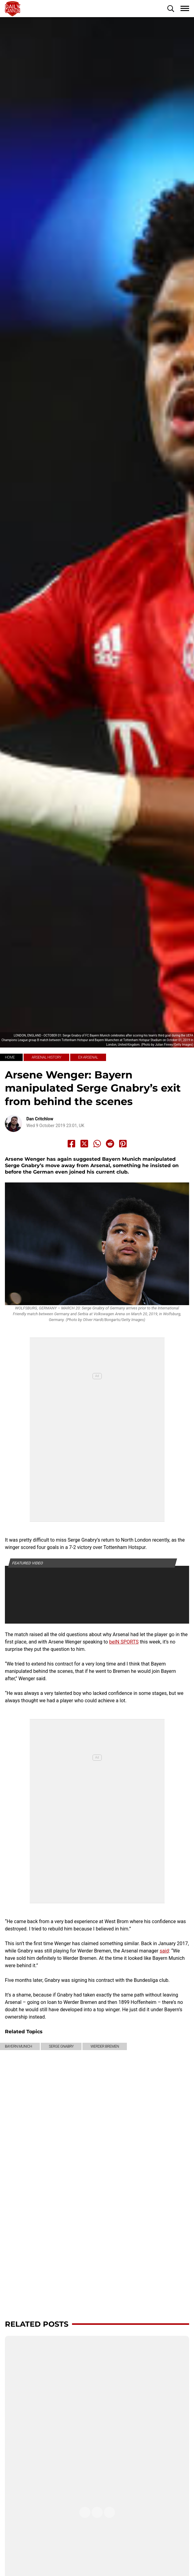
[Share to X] (84, 1143)
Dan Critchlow (39, 1119)
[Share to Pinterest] (123, 1143)
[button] (170, 8)
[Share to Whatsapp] (97, 1143)
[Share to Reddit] (110, 1143)
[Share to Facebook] (71, 1143)
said (164, 1951)
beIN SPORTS (124, 1642)
